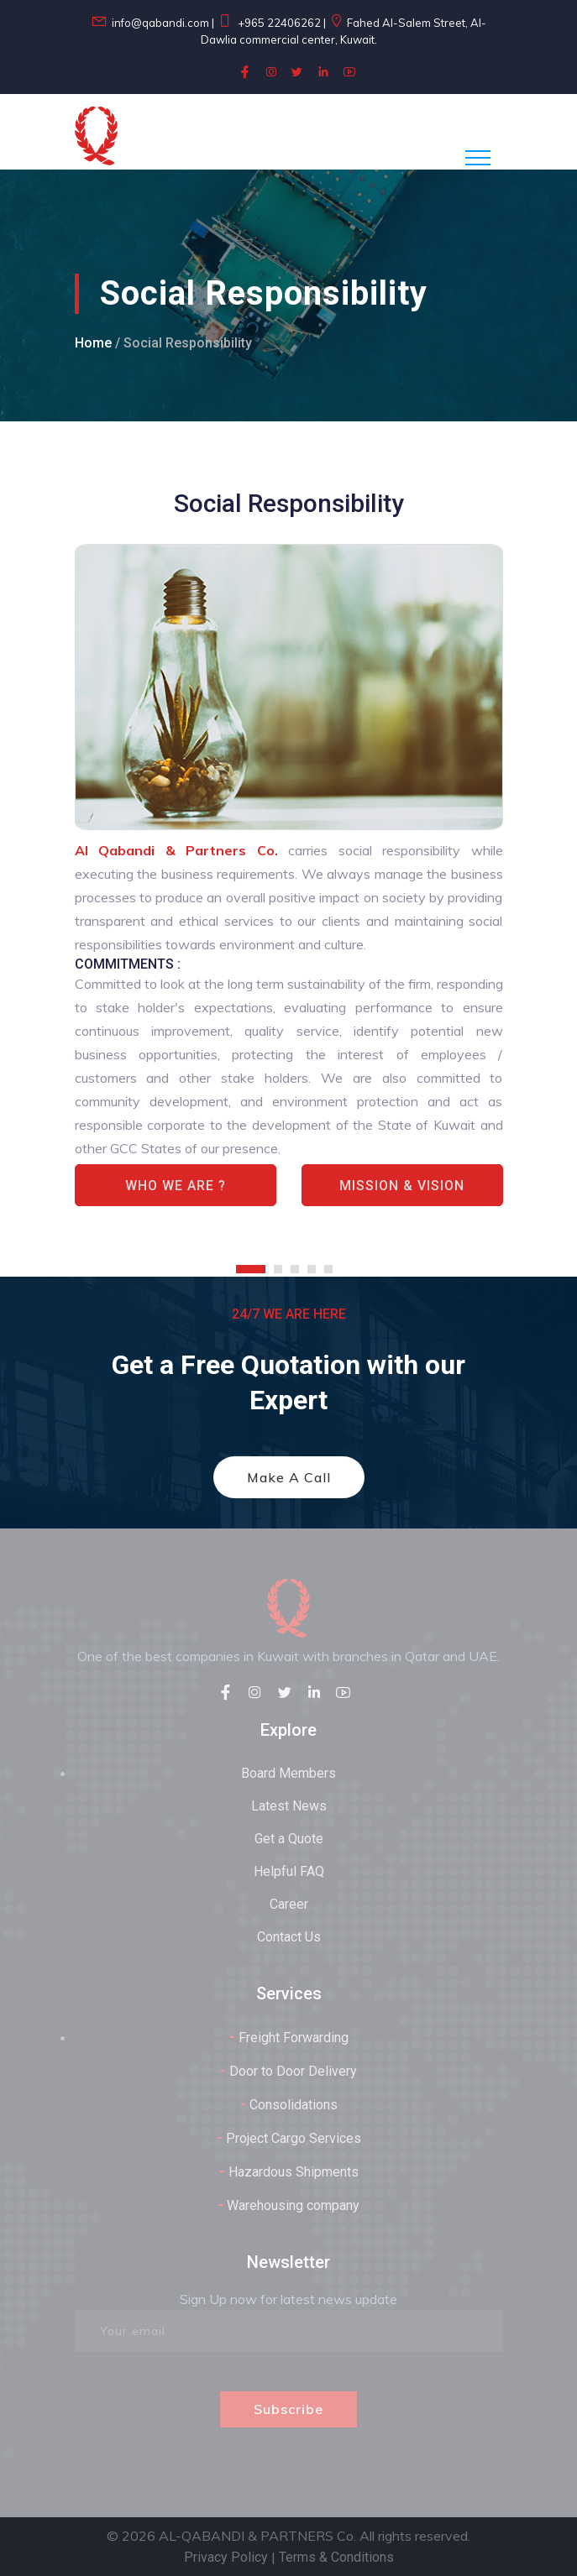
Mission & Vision (401, 1186)
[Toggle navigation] (478, 158)
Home (93, 343)
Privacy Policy (226, 2557)
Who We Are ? (175, 1186)
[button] (255, 1262)
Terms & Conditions (336, 2557)
